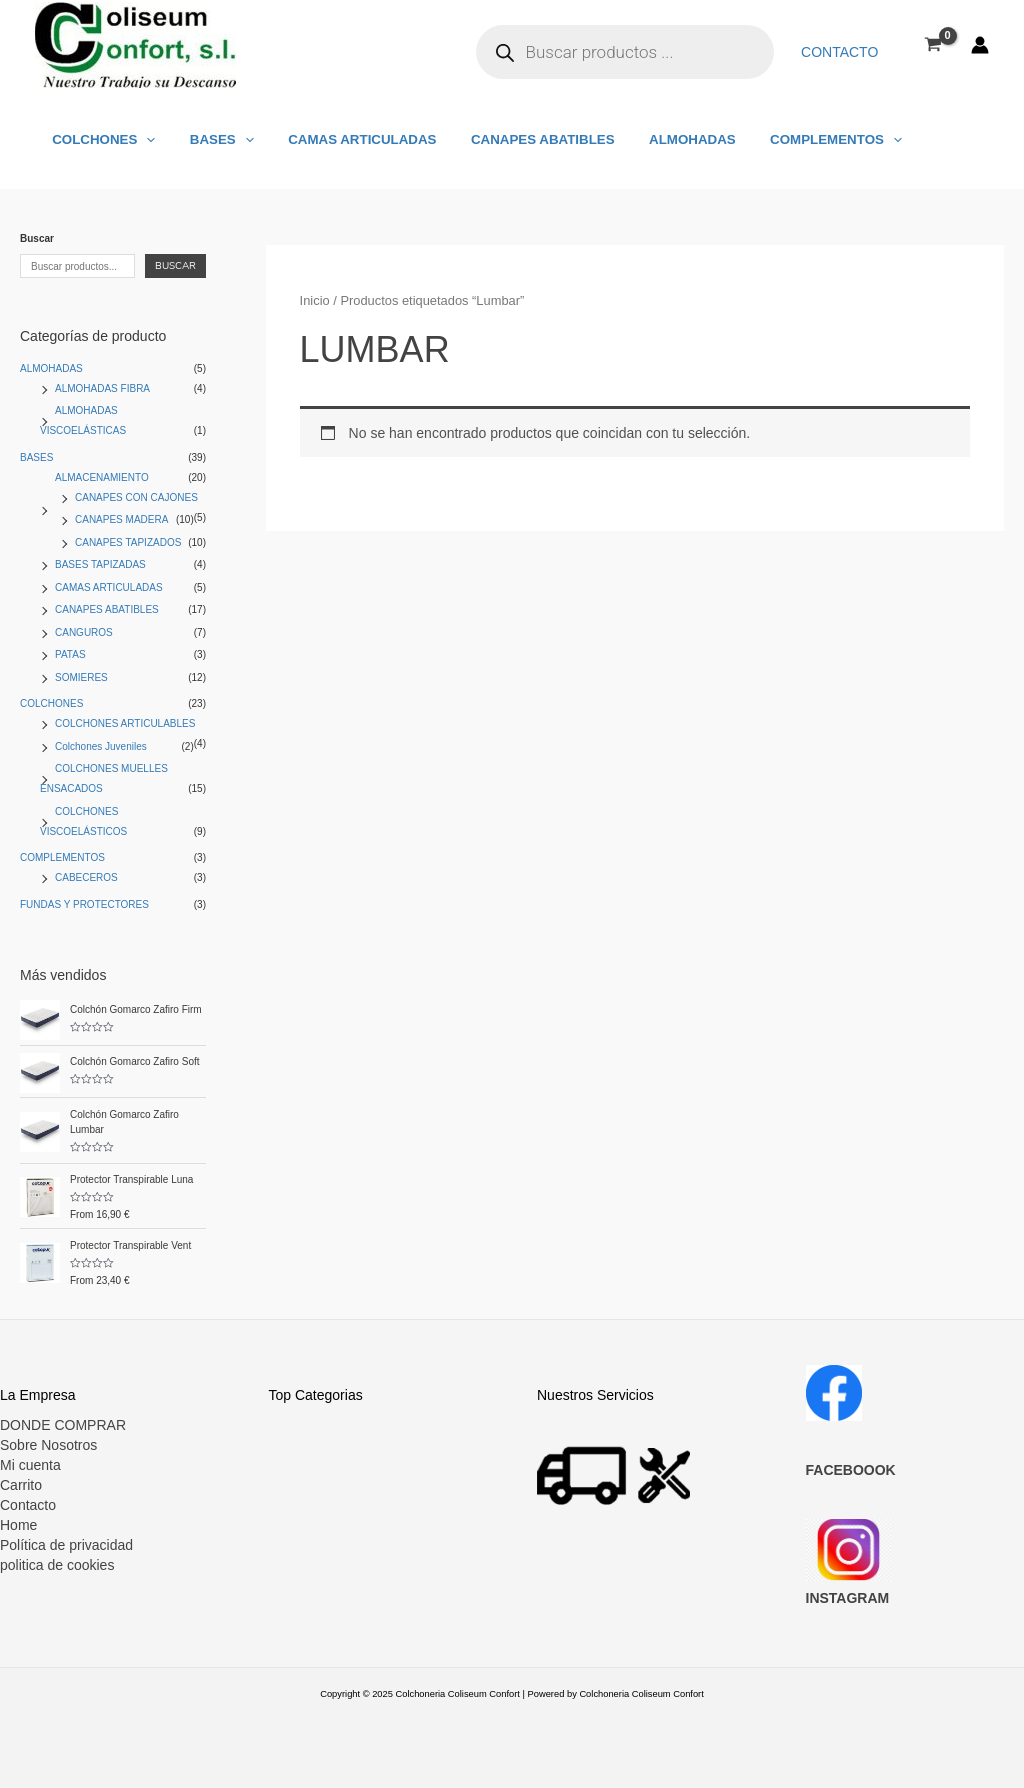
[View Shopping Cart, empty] (933, 44)
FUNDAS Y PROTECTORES (84, 904)
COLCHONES (99, 139)
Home (18, 1525)
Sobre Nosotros (48, 1445)
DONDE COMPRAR (63, 1425)
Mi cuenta (30, 1465)
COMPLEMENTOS (793, 139)
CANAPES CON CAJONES (136, 497)
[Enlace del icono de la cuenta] (980, 45)
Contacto (843, 52)
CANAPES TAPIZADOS (128, 542)
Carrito (21, 1485)
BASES (210, 139)
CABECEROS (86, 877)
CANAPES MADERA (121, 519)
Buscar (37, 238)
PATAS (70, 654)
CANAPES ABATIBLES (516, 139)
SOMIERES (81, 677)
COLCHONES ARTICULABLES (125, 723)
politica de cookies (57, 1565)
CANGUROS (84, 632)
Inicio (315, 300)
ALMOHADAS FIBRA (102, 388)
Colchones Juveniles (101, 746)
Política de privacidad (66, 1545)
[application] (142, 139)
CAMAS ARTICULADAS (343, 139)
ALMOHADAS (657, 139)
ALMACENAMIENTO (102, 477)
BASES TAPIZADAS (100, 564)
